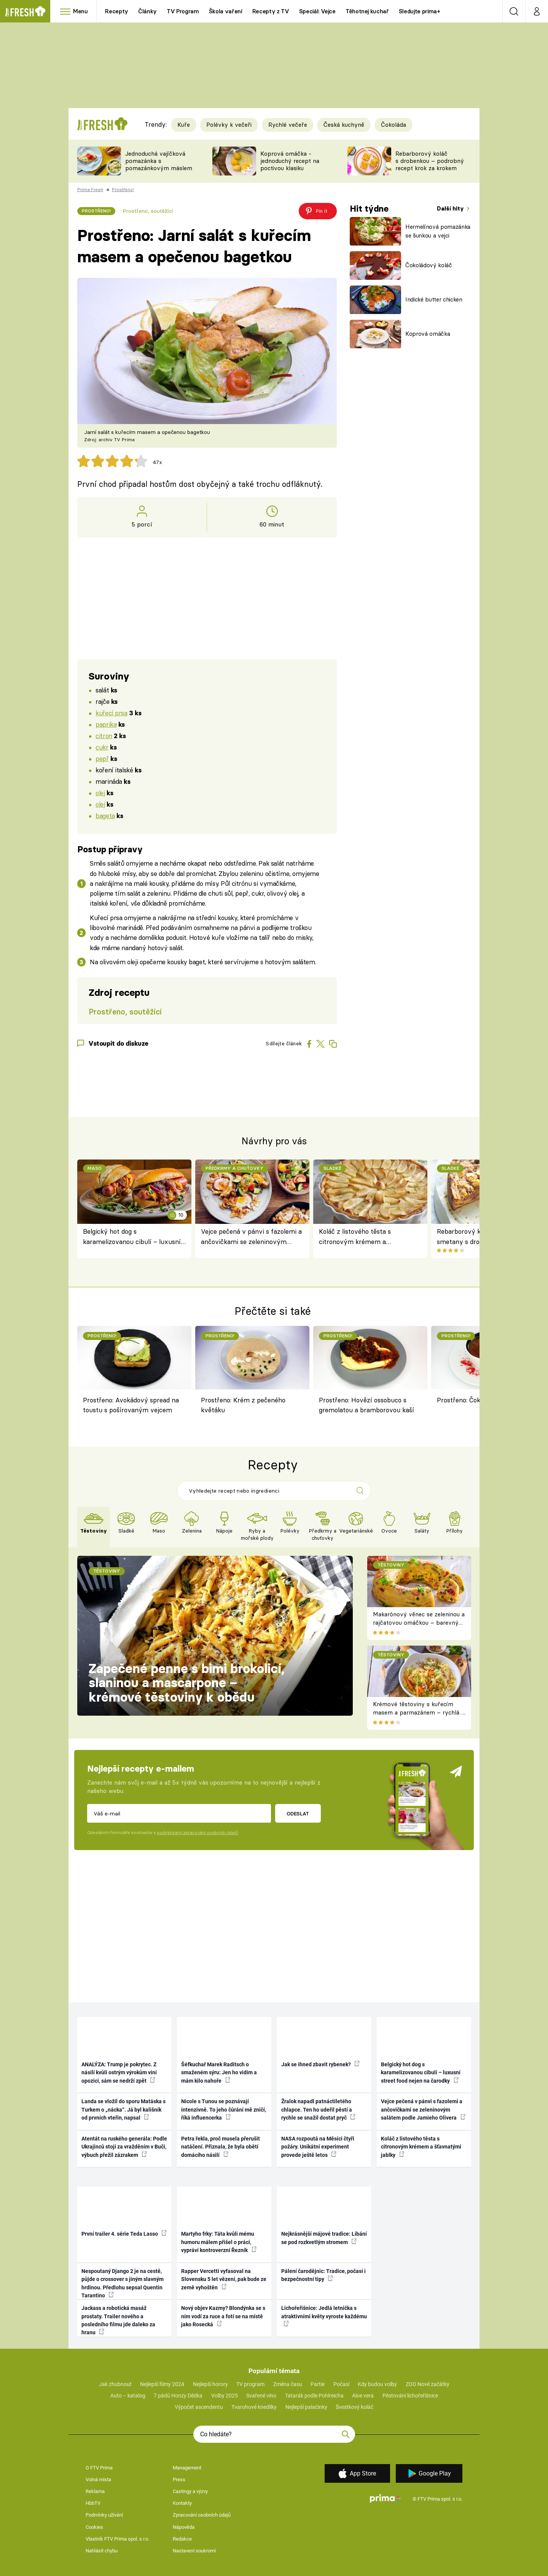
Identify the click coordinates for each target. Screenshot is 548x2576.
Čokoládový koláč (428, 265)
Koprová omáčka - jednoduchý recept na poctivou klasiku (289, 161)
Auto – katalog (127, 2396)
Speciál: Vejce (317, 11)
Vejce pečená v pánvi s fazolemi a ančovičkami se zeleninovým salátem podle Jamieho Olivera (251, 1237)
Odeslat (298, 1813)
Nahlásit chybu (102, 2551)
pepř (102, 758)
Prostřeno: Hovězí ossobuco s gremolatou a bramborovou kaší (366, 1405)
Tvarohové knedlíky (254, 2407)
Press (179, 2479)
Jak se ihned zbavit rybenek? (320, 2064)
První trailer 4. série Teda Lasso (124, 2233)
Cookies (94, 2527)
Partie (318, 2384)
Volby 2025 (224, 2396)
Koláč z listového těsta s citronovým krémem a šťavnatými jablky (355, 1237)
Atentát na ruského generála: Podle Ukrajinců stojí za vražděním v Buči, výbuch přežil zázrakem (124, 2147)
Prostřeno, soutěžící (148, 210)
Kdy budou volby (377, 2384)
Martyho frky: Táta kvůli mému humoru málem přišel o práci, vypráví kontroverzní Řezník (218, 2242)
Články (147, 11)
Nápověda (183, 2527)
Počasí (341, 2384)
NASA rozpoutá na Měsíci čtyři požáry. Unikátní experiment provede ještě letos (317, 2147)
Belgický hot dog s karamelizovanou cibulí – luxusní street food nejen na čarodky (132, 1237)
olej (100, 793)
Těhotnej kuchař (367, 11)
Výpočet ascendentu (199, 2407)
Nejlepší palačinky (306, 2407)
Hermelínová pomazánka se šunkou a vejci (437, 231)
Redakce (182, 2539)
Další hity (451, 208)
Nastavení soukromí (194, 2551)
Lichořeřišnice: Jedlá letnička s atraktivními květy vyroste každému (324, 2315)
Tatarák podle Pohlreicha (314, 2396)
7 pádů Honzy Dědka (178, 2396)
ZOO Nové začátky (427, 2384)
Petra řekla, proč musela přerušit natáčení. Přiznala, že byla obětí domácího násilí (220, 2147)
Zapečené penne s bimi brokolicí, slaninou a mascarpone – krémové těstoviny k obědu (187, 1682)
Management (187, 2468)
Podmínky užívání (104, 2515)
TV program (250, 2384)
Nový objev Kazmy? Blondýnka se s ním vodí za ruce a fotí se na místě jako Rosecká (223, 2316)
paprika (106, 724)
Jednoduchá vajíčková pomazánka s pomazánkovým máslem (158, 161)
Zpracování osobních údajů (202, 2515)
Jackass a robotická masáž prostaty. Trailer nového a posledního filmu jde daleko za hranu (118, 2320)
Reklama (95, 2491)
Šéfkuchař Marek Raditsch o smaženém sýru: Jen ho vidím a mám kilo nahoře (219, 2072)
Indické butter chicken (433, 299)
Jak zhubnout (115, 2384)
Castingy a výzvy (190, 2491)
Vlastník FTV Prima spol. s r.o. (117, 2539)
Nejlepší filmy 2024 (162, 2384)
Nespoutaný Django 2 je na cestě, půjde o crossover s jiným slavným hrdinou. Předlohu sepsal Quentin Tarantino (122, 2283)
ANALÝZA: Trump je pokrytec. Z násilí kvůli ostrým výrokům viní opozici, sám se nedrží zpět (119, 2072)
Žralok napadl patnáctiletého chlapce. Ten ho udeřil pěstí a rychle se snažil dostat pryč (318, 2109)
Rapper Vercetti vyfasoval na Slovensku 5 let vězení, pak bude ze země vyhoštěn (223, 2279)
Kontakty (182, 2503)
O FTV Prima (99, 2468)
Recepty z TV (270, 11)
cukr (102, 747)
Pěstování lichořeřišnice (410, 2396)
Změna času (287, 2384)
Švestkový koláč (354, 2407)
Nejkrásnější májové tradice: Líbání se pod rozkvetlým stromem (324, 2238)
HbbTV (93, 2503)
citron (104, 736)
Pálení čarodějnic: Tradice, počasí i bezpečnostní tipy (323, 2275)
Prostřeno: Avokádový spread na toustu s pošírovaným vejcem (131, 1405)
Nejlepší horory (210, 2384)
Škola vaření (225, 11)
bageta (105, 816)
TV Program (183, 11)
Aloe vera (363, 2396)
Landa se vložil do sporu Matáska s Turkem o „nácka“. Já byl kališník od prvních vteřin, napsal (123, 2109)
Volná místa (98, 2479)
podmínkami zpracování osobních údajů (197, 1832)
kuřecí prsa (111, 713)
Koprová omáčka (427, 333)
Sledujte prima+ (419, 11)
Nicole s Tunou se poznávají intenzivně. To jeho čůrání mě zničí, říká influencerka (223, 2109)
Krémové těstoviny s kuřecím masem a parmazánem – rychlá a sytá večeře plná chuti (418, 1712)
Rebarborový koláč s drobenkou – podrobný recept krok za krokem (429, 161)
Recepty (116, 11)
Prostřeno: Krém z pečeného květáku (243, 1405)
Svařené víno (261, 2396)
